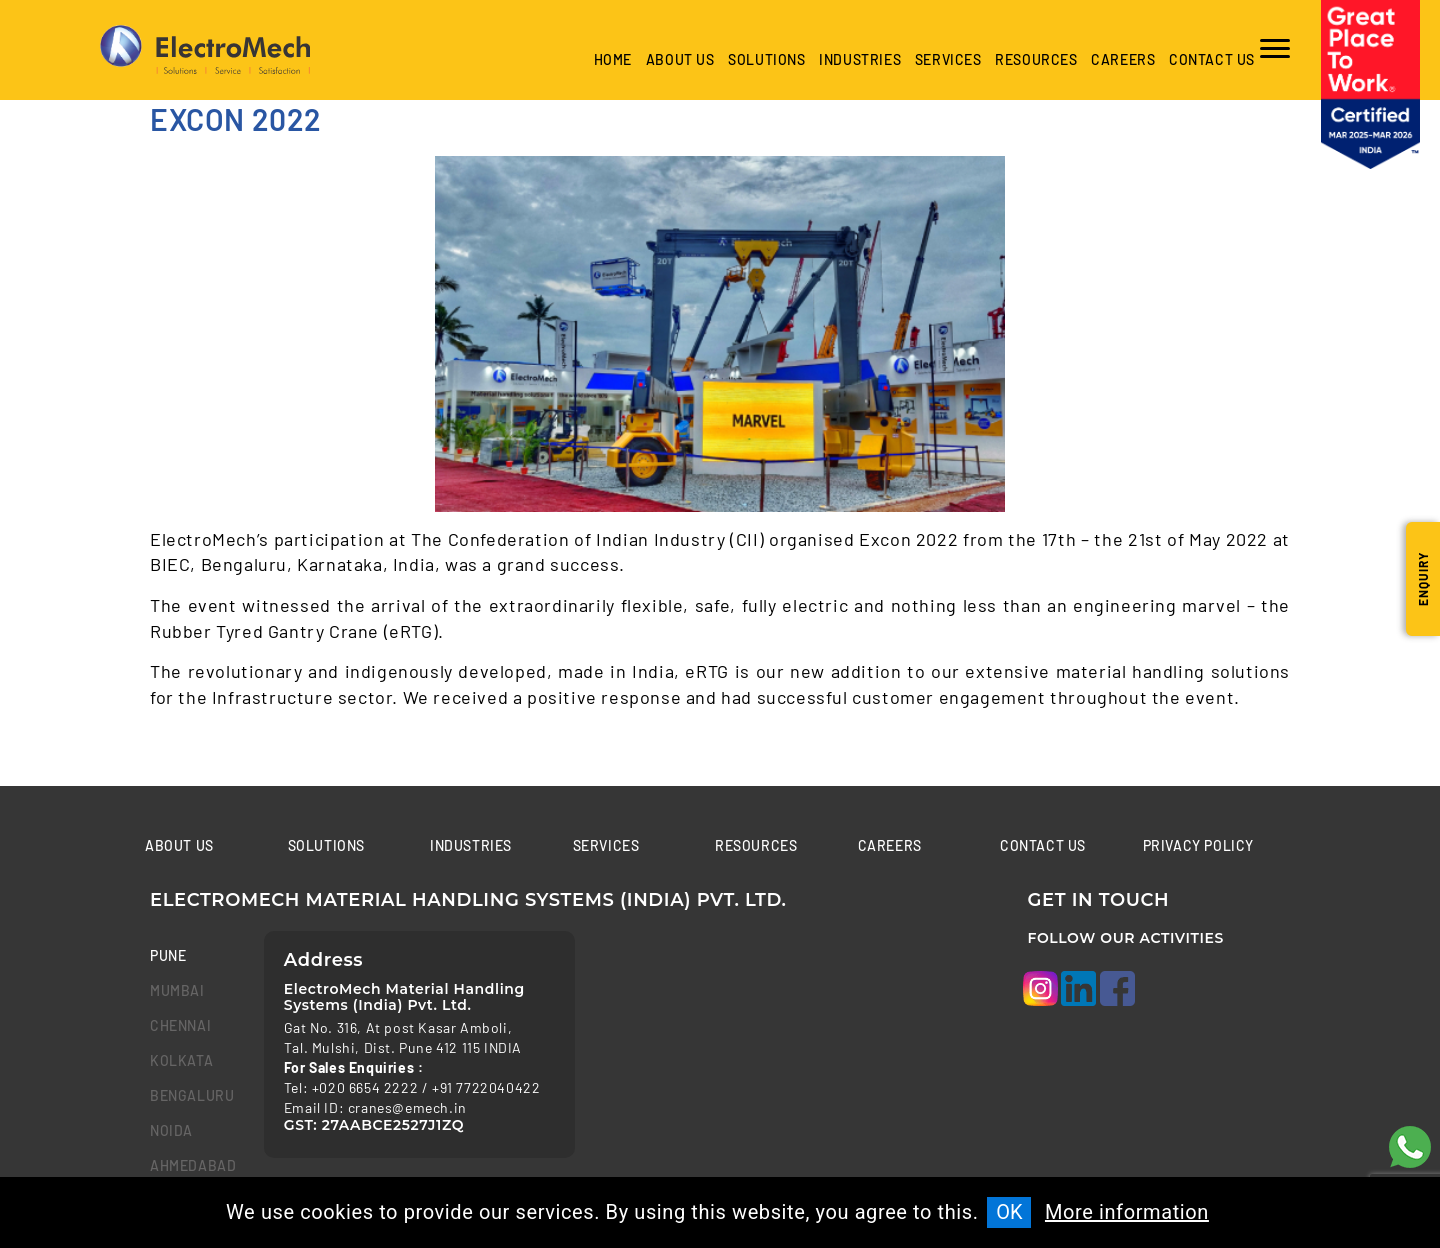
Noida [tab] (171, 1130)
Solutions (766, 59)
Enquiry (1423, 579)
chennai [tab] (180, 1025)
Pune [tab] (168, 955)
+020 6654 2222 (365, 1087)
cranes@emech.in (407, 1107)
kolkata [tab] (181, 1060)
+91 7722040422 (486, 1087)
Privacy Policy (1198, 845)
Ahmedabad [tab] (192, 1165)
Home (613, 59)
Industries (471, 845)
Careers (1123, 59)
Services (948, 59)
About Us (680, 59)
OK (1009, 1212)
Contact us (1212, 59)
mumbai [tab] (177, 990)
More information (1127, 1212)
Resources (1036, 59)
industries (860, 59)
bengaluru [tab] (192, 1095)
